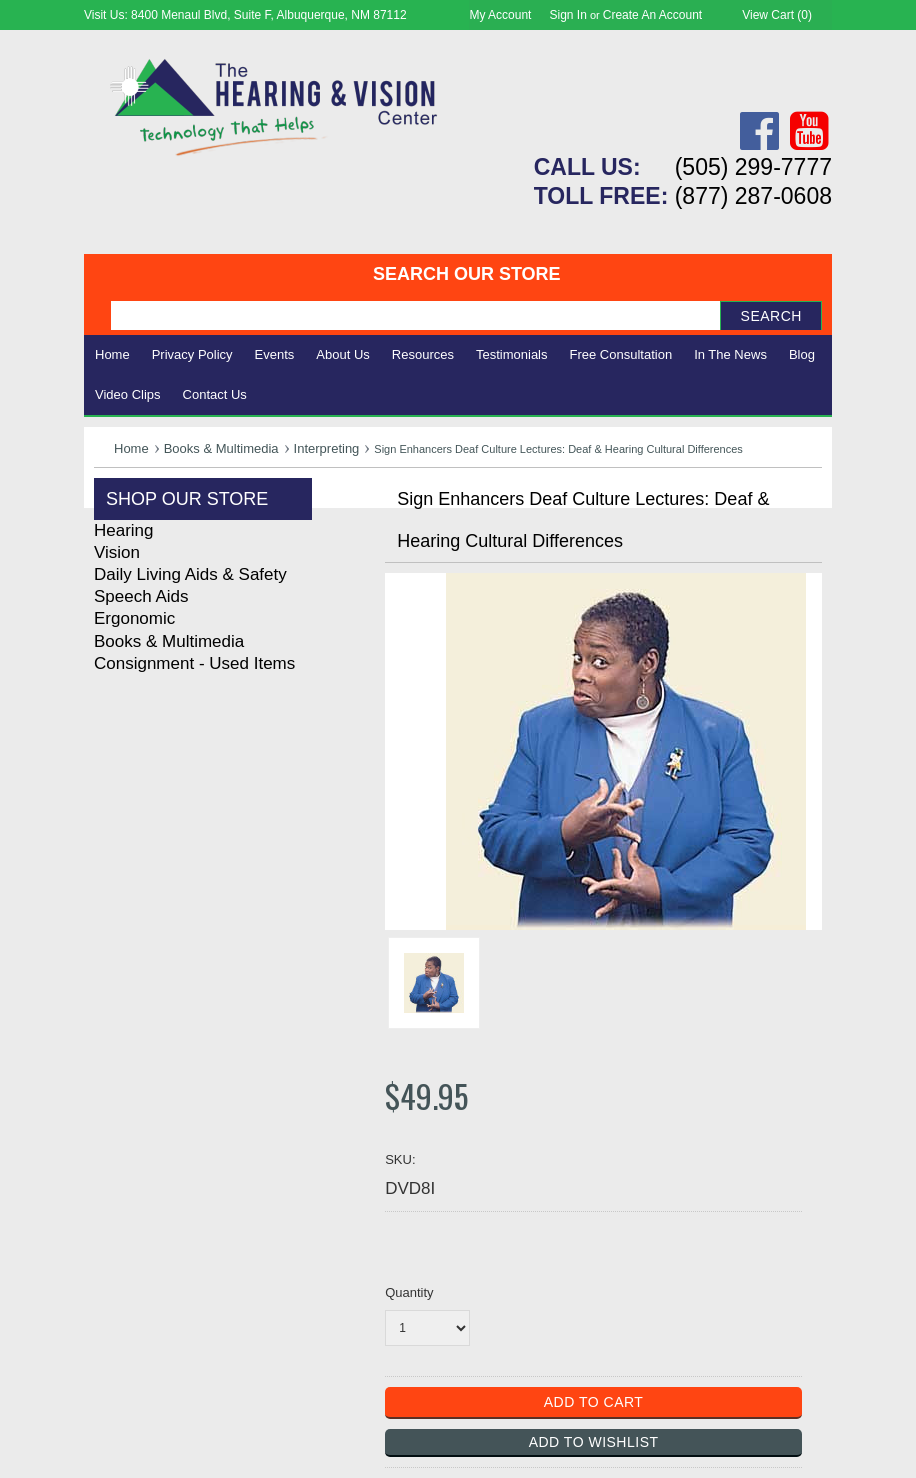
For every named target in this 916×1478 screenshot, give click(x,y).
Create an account (652, 15)
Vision (117, 552)
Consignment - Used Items (194, 663)
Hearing (124, 530)
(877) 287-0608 (753, 196)
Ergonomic (134, 618)
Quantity (409, 1292)
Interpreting (327, 448)
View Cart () (777, 15)
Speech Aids (141, 596)
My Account (500, 15)
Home (112, 354)
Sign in (568, 15)
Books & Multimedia (221, 448)
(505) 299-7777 (753, 167)
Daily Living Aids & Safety (190, 574)
